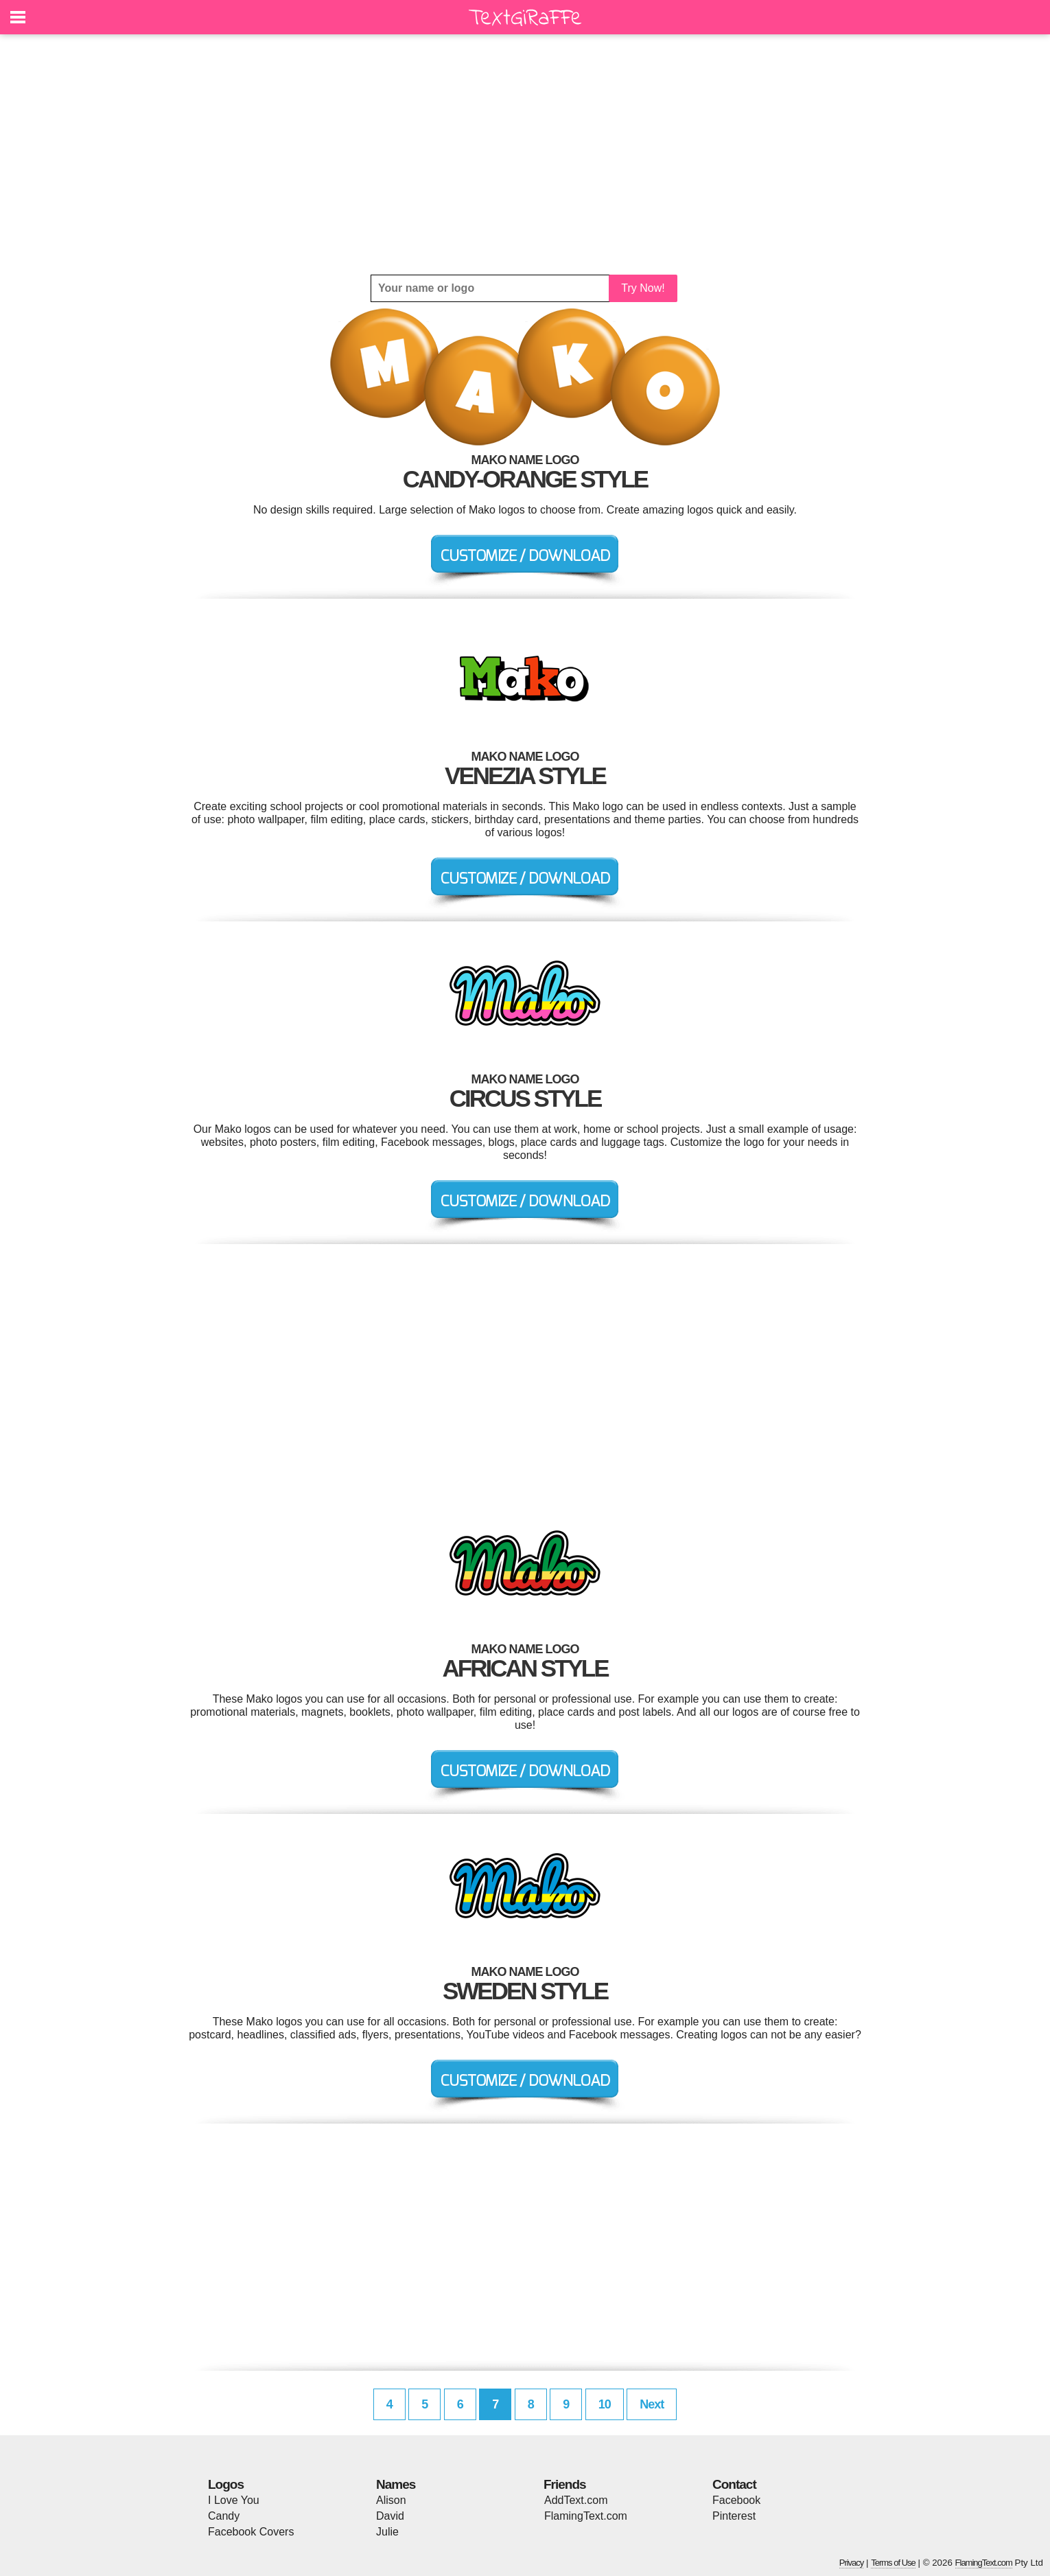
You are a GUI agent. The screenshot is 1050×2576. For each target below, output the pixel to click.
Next (652, 2404)
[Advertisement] (525, 154)
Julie (387, 2532)
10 (604, 2404)
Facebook (736, 2500)
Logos (226, 2484)
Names (395, 2484)
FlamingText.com (585, 2516)
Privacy (851, 2562)
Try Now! (642, 288)
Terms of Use (893, 2562)
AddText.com (575, 2500)
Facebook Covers (251, 2532)
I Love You (233, 2500)
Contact (734, 2484)
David (390, 2516)
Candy (224, 2516)
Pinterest (734, 2516)
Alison (391, 2500)
